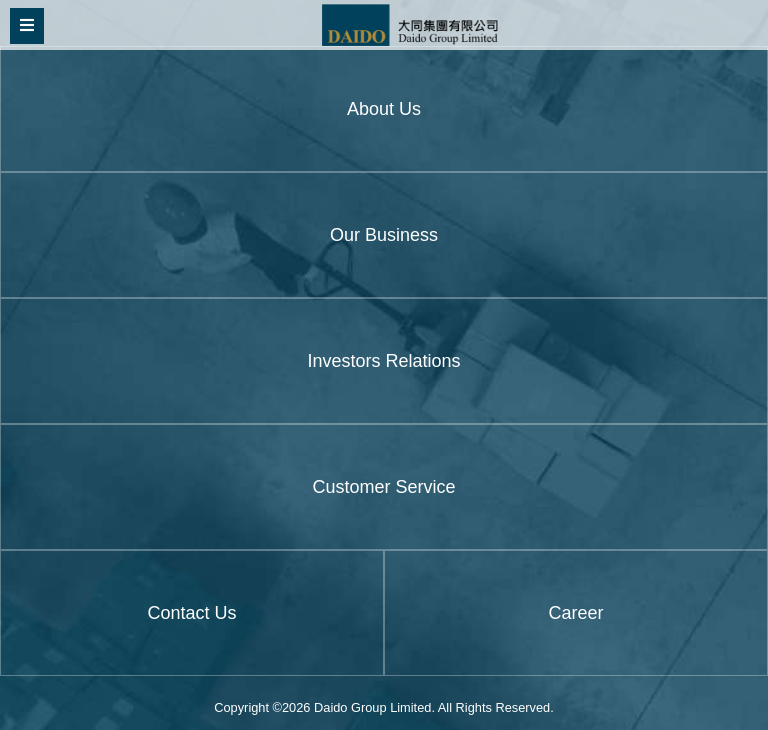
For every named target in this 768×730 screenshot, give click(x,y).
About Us (384, 109)
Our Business (384, 235)
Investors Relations (383, 361)
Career (575, 613)
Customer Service (383, 487)
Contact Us (191, 613)
